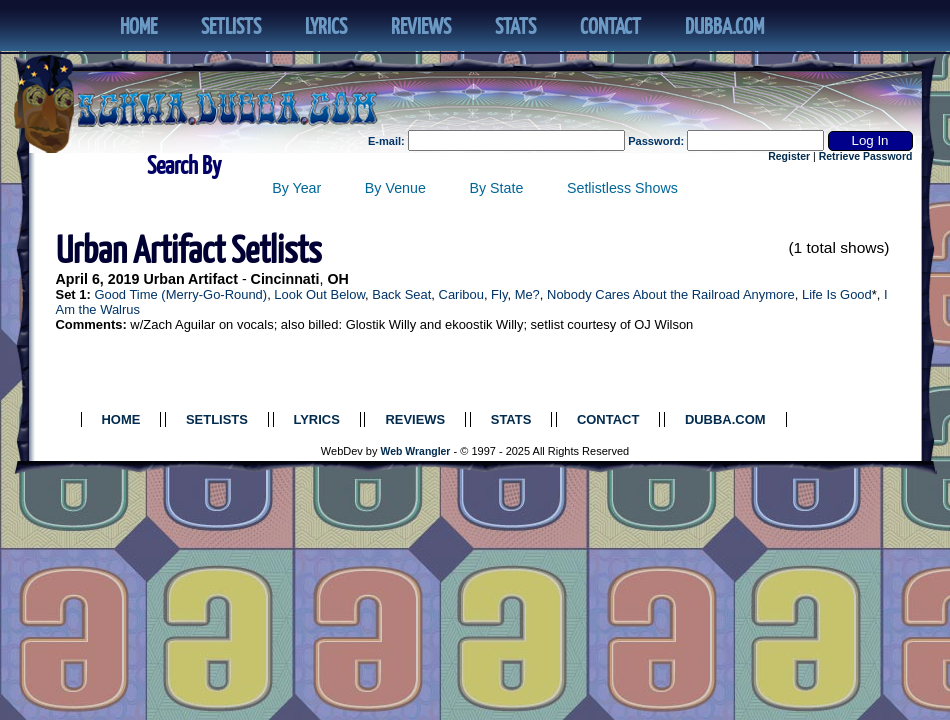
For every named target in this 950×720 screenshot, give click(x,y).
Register (789, 156)
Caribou (461, 294)
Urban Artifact (190, 279)
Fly (499, 294)
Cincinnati (285, 279)
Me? (527, 294)
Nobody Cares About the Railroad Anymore (671, 294)
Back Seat (401, 294)
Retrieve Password (866, 156)
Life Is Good (837, 294)
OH (337, 279)
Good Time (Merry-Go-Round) (180, 294)
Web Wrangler (416, 451)
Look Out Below (319, 294)
